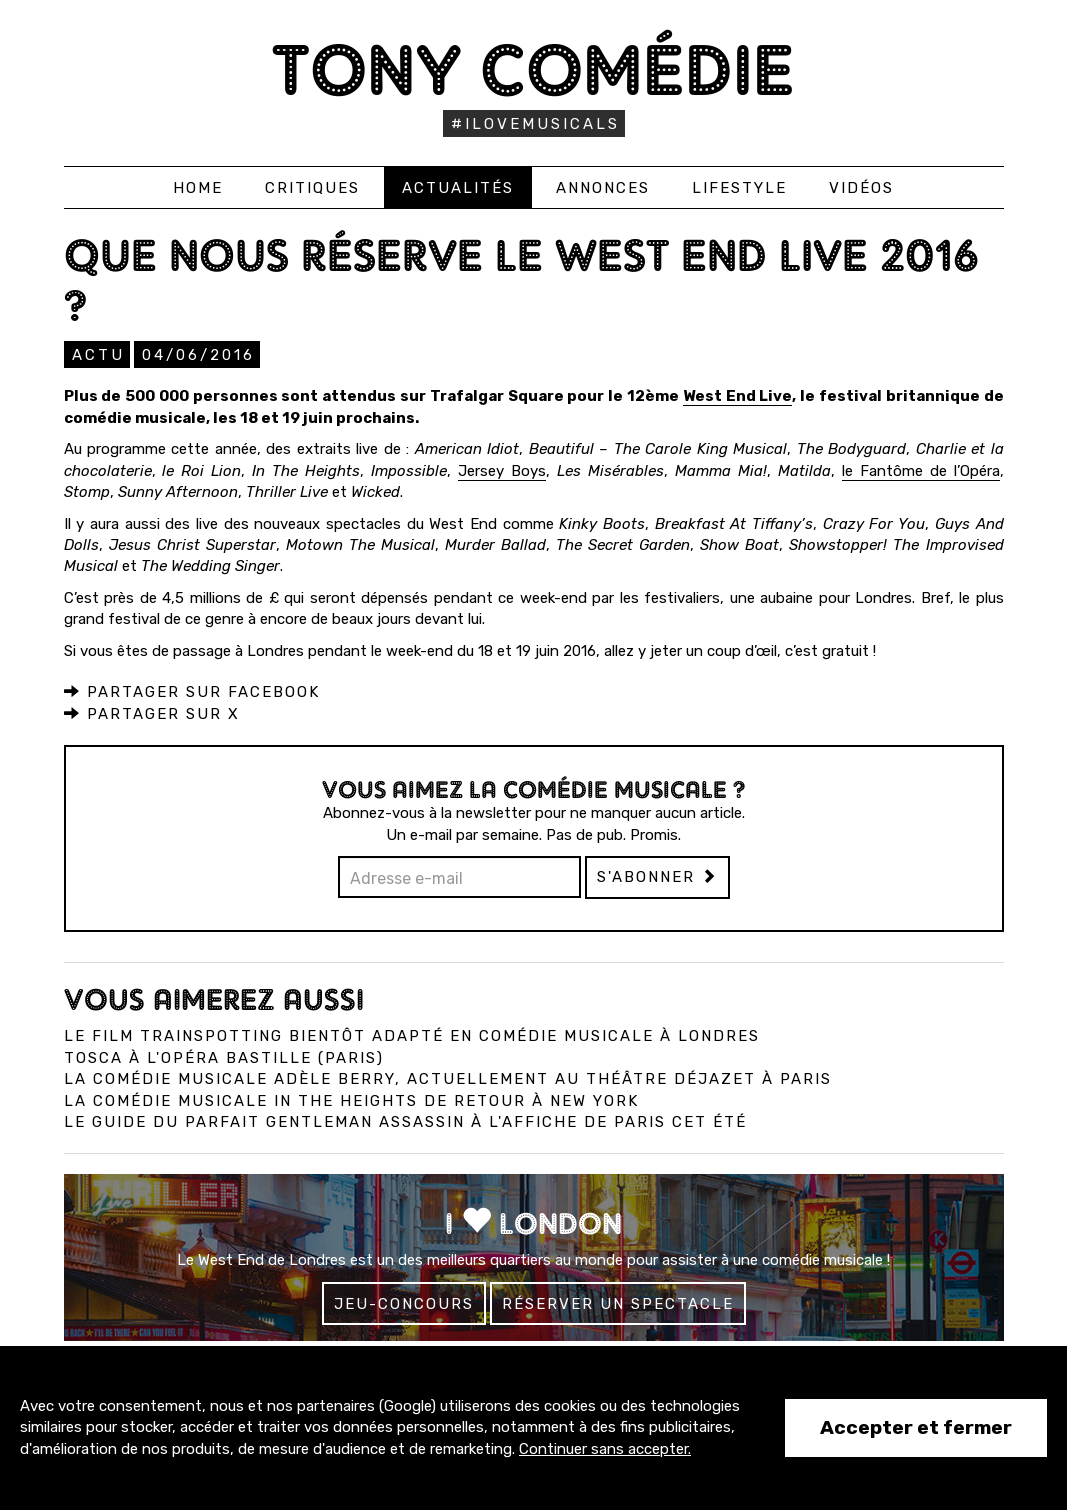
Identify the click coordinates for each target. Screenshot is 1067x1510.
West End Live (738, 396)
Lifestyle (739, 188)
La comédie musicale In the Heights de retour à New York (351, 1101)
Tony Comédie (533, 69)
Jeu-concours (404, 1304)
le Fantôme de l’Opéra (921, 471)
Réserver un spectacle (618, 1304)
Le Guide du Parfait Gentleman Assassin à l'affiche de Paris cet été (405, 1122)
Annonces (603, 188)
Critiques (312, 188)
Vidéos (861, 188)
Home (198, 188)
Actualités (458, 188)
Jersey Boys (502, 471)
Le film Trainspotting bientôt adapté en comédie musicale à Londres (412, 1036)
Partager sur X (152, 714)
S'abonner (657, 877)
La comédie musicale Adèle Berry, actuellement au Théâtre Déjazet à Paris (448, 1079)
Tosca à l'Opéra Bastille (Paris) (224, 1058)
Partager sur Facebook (192, 692)
